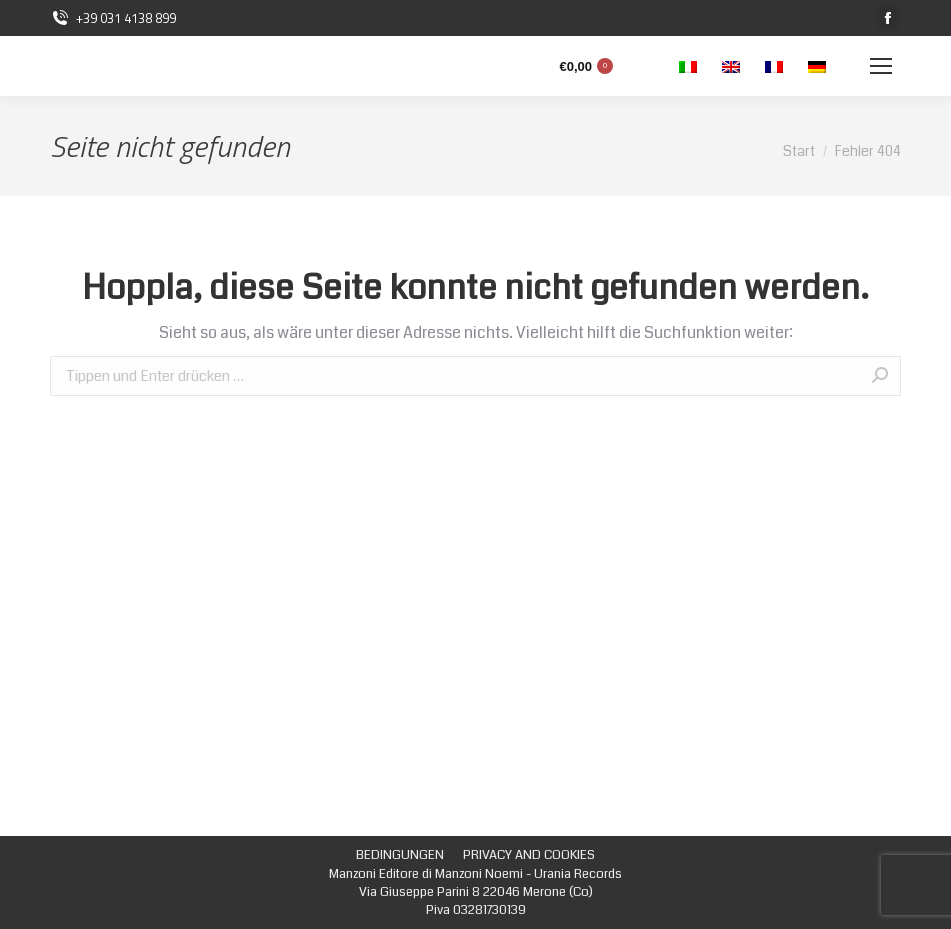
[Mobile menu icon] (881, 66)
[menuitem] (400, 855)
